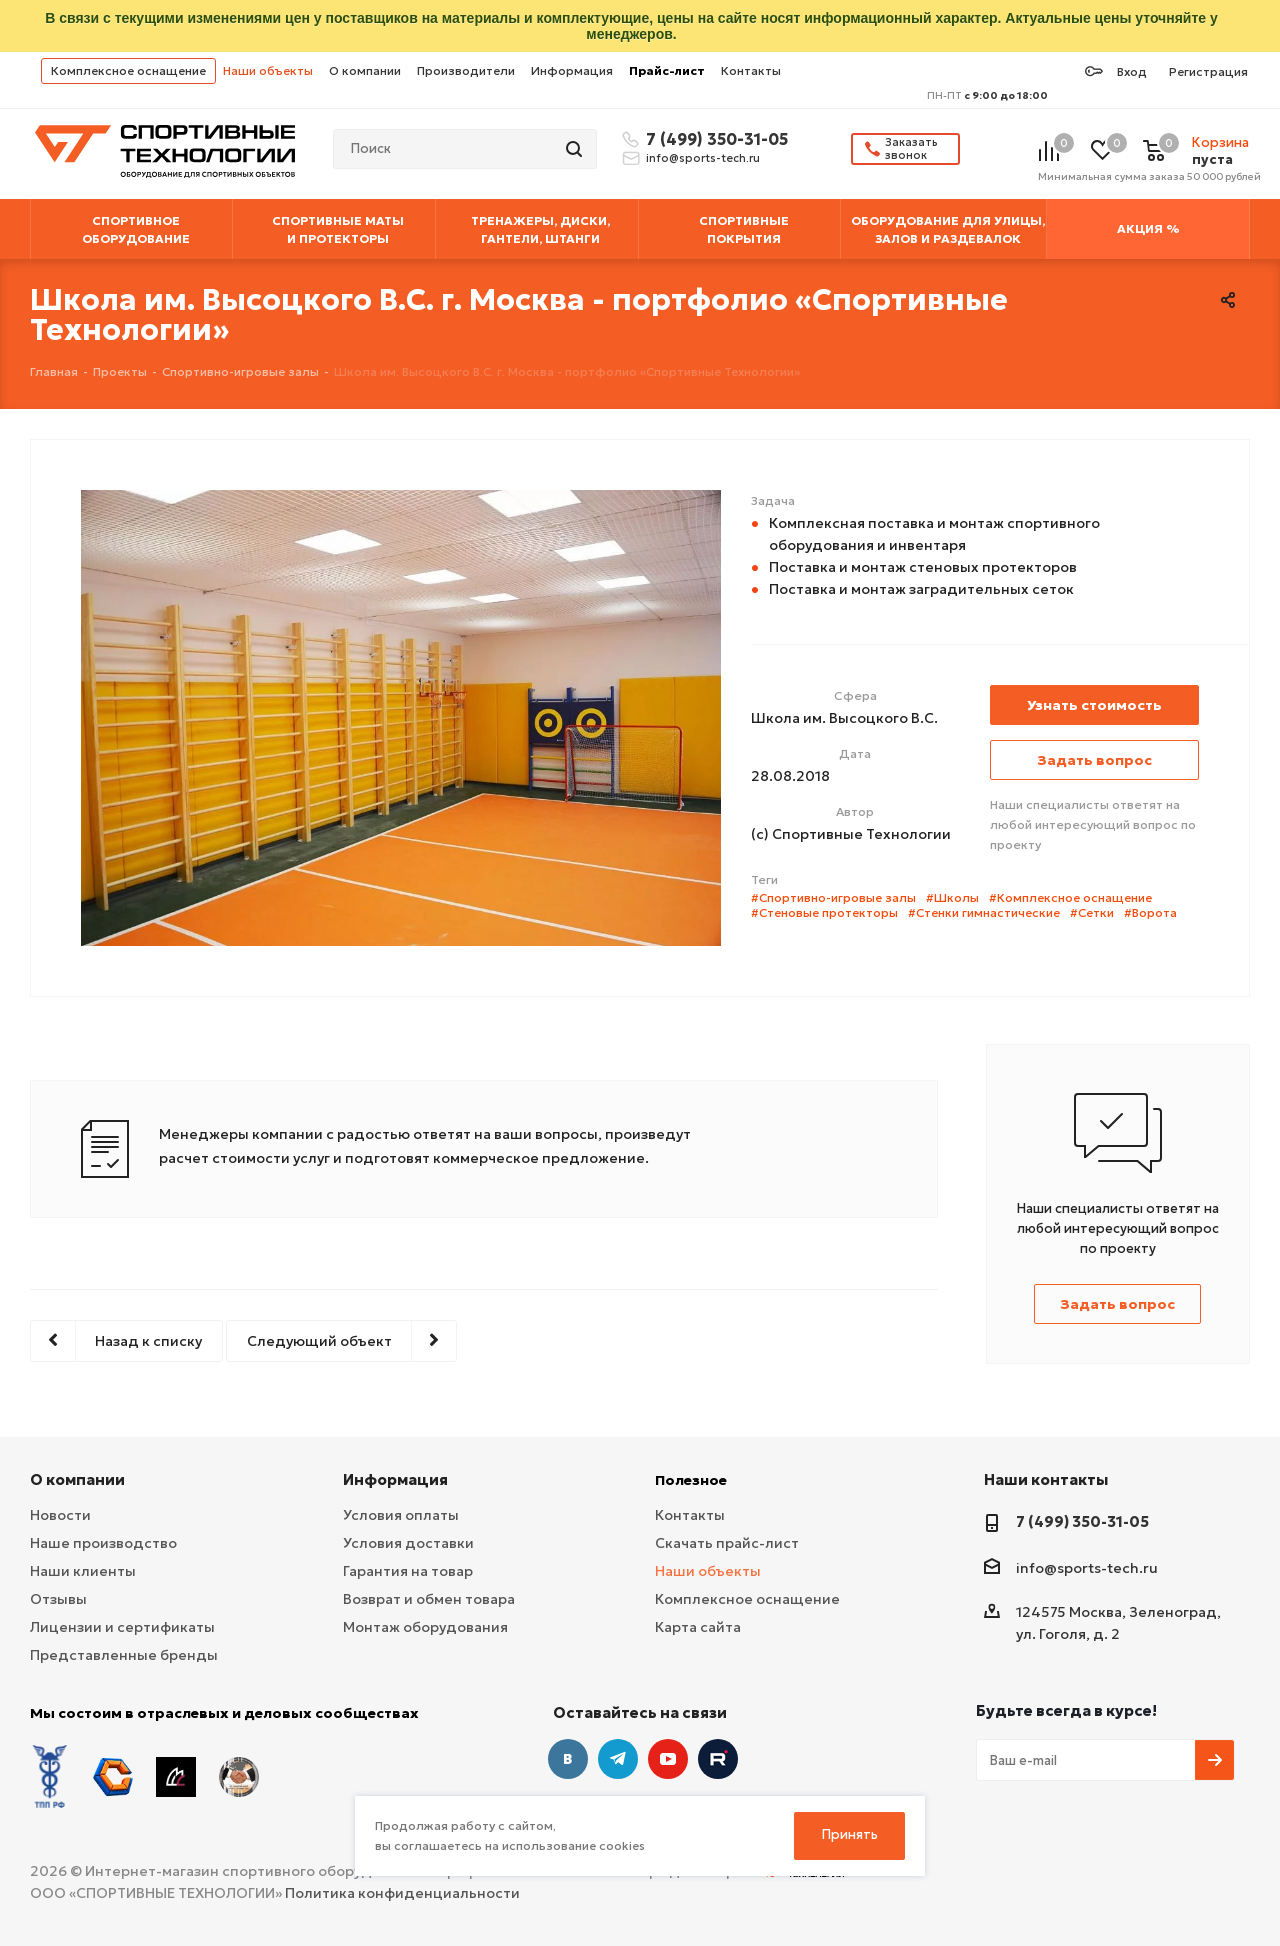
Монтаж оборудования (425, 1627)
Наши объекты (268, 70)
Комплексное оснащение (128, 70)
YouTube (668, 1759)
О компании (365, 70)
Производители (466, 70)
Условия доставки (408, 1543)
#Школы (952, 897)
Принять (850, 1834)
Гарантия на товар (408, 1571)
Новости (60, 1515)
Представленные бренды (124, 1655)
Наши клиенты (83, 1571)
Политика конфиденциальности (402, 1893)
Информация (572, 70)
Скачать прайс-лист (727, 1543)
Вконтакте (568, 1759)
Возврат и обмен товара (429, 1599)
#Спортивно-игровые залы (833, 897)
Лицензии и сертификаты (122, 1627)
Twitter (718, 1759)
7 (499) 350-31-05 (714, 139)
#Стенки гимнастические (984, 912)
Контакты (751, 70)
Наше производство (103, 1543)
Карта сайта (698, 1627)
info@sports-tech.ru (703, 158)
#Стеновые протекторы (824, 912)
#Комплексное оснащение (1070, 897)
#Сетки (1092, 912)
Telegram (618, 1759)
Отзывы (58, 1599)
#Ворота (1150, 912)
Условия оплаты (401, 1515)
